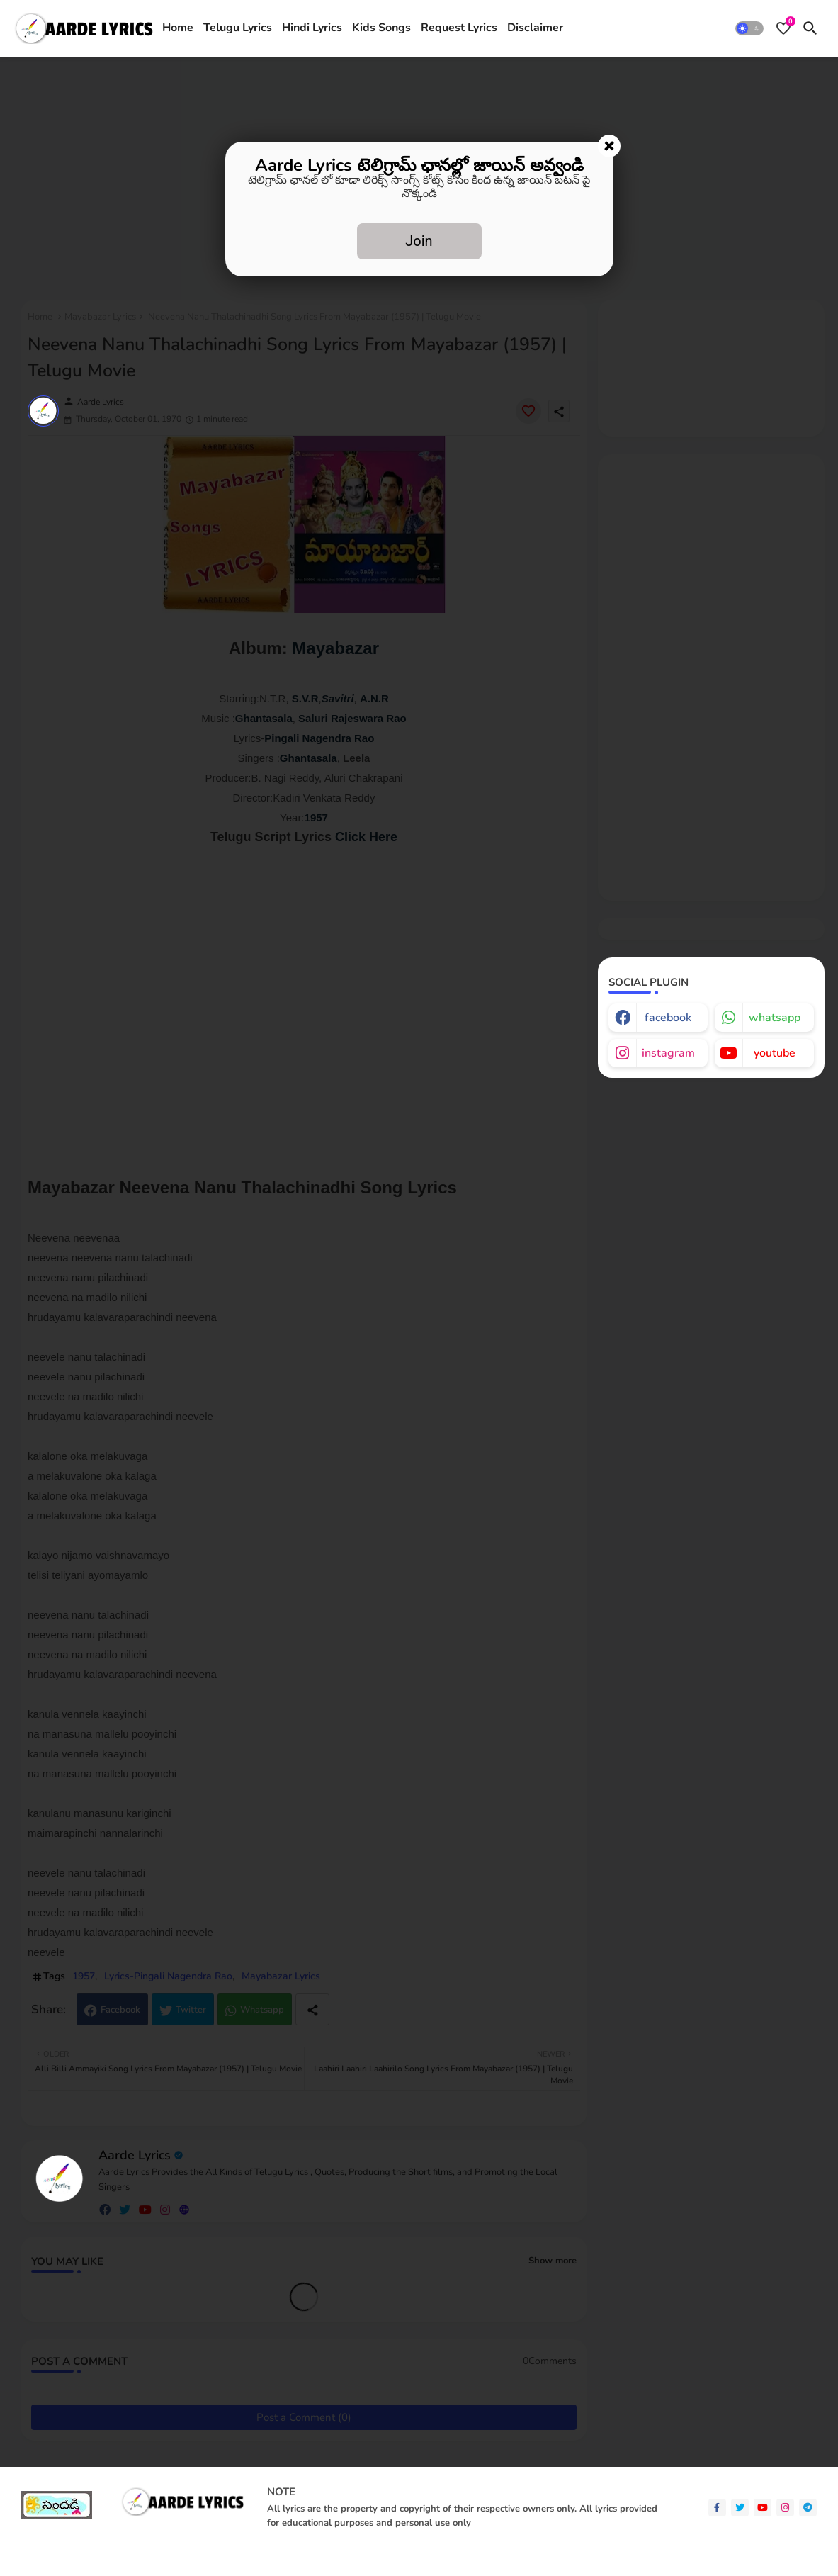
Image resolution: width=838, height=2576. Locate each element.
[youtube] (762, 2507)
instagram (668, 1053)
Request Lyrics (459, 27)
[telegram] (808, 2507)
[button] (749, 28)
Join (418, 240)
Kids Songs (381, 27)
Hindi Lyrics (312, 27)
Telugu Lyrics (237, 27)
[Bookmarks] (783, 28)
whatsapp (774, 1017)
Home (177, 27)
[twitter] (740, 2507)
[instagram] (785, 2507)
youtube (774, 1053)
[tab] (177, 28)
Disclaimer (535, 27)
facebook (668, 1017)
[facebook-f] (717, 2507)
